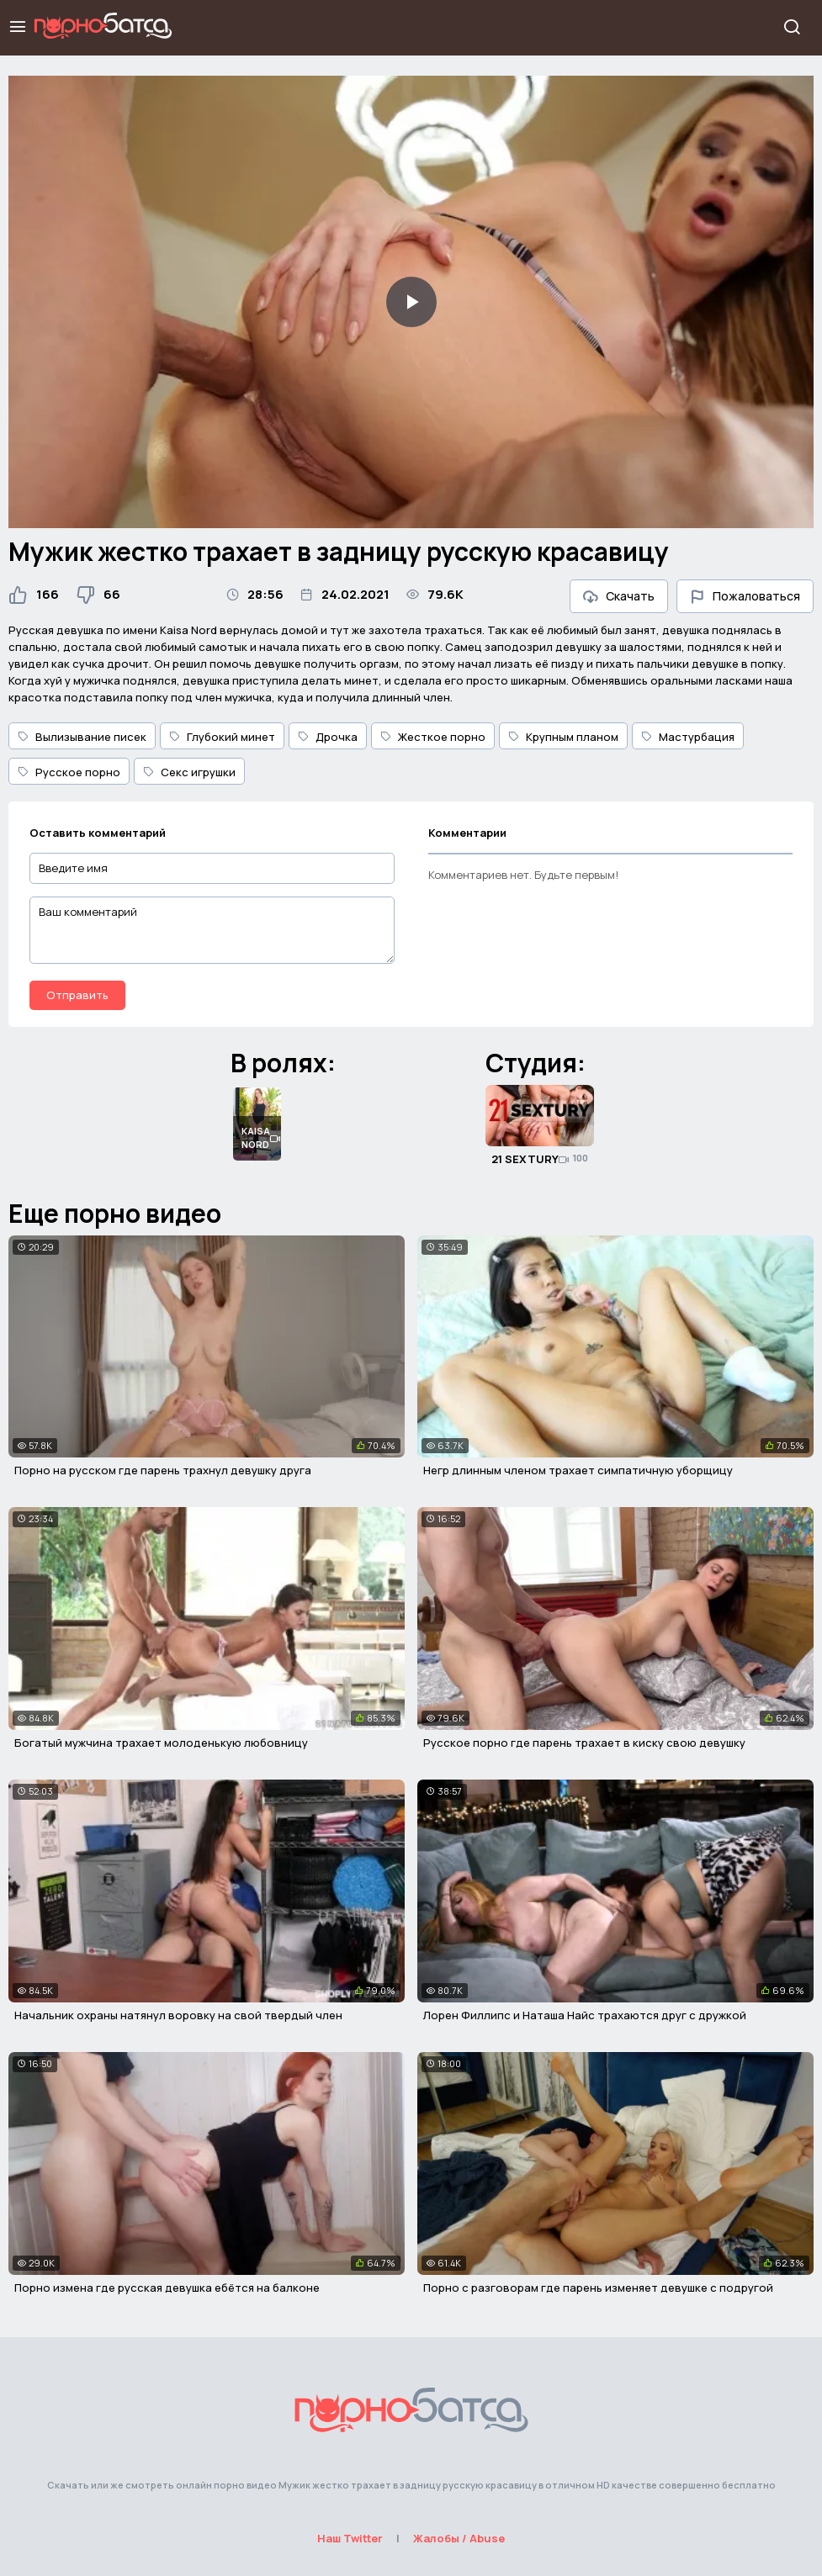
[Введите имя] (212, 868)
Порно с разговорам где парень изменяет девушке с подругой (598, 2287)
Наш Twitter (350, 2538)
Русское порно (69, 772)
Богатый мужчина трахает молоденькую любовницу (161, 1742)
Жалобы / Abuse (459, 2538)
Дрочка (328, 736)
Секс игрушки (189, 772)
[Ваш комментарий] (212, 930)
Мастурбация (687, 736)
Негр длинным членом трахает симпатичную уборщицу (578, 1470)
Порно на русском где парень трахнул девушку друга (162, 1470)
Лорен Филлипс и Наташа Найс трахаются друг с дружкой (584, 2015)
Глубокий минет (222, 736)
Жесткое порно (432, 736)
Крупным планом (563, 736)
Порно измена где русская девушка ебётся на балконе (167, 2287)
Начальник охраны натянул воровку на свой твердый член (178, 2015)
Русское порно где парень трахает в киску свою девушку (584, 1742)
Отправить (77, 994)
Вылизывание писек (82, 736)
